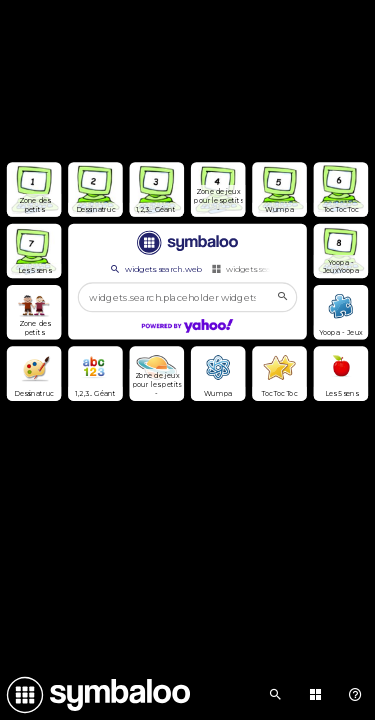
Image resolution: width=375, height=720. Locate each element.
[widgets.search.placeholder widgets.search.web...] (187, 297)
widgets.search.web (155, 269)
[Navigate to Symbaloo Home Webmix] (95, 695)
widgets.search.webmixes (267, 269)
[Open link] (34, 189)
